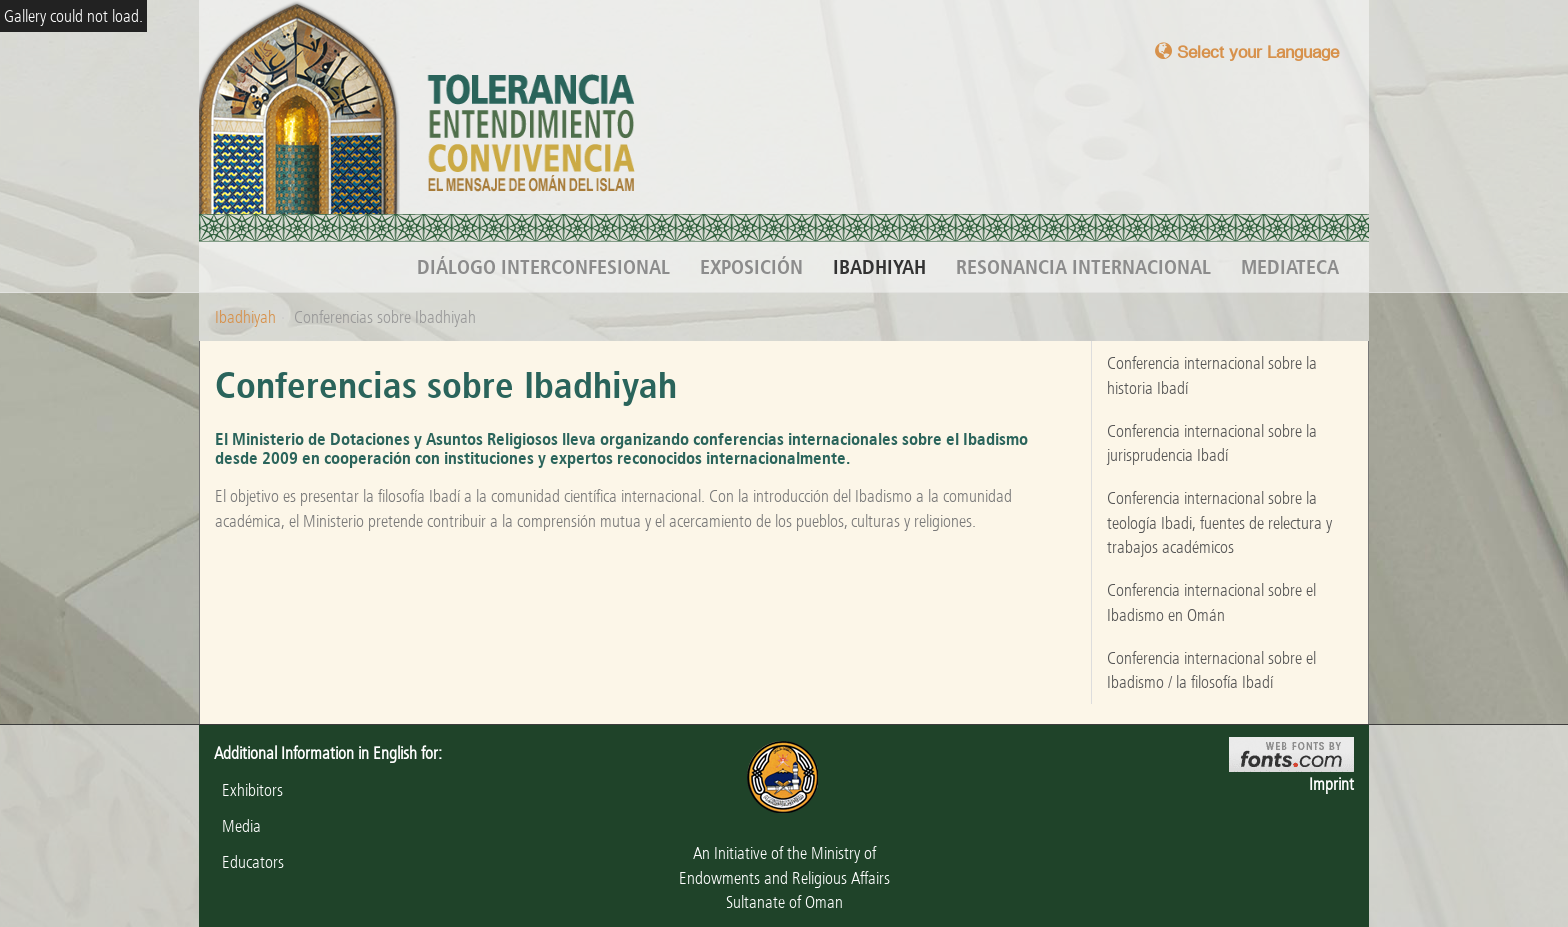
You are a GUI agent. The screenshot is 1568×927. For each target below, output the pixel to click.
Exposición (751, 267)
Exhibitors (248, 790)
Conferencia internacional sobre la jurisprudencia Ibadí (1212, 443)
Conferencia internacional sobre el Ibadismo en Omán (1211, 602)
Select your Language (1247, 51)
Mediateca (1290, 267)
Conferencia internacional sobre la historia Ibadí (1212, 375)
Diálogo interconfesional (543, 267)
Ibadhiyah (879, 267)
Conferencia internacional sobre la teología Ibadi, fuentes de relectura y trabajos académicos (1219, 522)
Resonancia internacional (1083, 267)
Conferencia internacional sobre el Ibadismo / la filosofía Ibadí (1211, 670)
